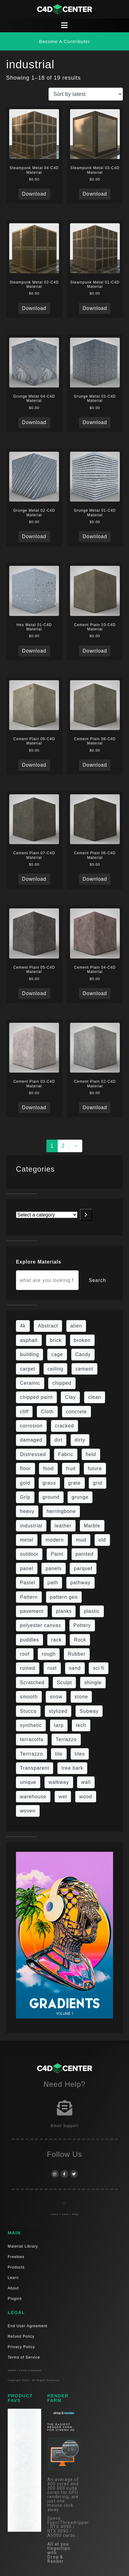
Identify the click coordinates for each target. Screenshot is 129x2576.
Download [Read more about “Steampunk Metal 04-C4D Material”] (34, 193)
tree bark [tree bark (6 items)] (72, 1768)
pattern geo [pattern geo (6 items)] (64, 1597)
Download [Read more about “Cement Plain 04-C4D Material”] (95, 993)
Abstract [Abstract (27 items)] (48, 1325)
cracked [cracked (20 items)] (64, 1425)
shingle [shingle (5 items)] (93, 1682)
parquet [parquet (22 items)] (83, 1568)
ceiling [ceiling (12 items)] (56, 1368)
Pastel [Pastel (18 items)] (27, 1582)
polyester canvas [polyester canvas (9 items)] (40, 1625)
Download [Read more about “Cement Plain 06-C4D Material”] (95, 879)
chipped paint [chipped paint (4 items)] (36, 1397)
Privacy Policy (21, 2347)
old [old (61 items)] (102, 1539)
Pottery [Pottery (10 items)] (82, 1625)
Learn (13, 2278)
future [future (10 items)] (95, 1468)
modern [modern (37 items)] (54, 1539)
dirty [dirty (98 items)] (80, 1440)
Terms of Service (24, 2357)
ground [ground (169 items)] (51, 1497)
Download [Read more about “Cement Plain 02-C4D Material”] (95, 1107)
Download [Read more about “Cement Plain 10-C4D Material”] (95, 650)
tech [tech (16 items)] (81, 1725)
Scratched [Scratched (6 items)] (32, 1682)
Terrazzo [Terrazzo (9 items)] (66, 1739)
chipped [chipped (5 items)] (61, 1383)
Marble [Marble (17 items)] (92, 1525)
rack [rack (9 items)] (56, 1639)
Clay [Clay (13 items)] (70, 1397)
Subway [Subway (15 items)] (89, 1711)
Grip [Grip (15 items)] (25, 1497)
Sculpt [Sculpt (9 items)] (64, 1682)
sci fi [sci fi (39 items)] (98, 1668)
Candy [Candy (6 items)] (83, 1354)
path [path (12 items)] (53, 1582)
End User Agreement (27, 2326)
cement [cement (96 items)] (84, 1368)
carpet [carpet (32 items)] (27, 1368)
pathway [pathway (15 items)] (80, 1582)
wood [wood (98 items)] (85, 1796)
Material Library (23, 2246)
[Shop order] (86, 94)
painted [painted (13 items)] (85, 1554)
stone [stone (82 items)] (81, 1696)
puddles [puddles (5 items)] (29, 1639)
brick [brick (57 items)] (56, 1340)
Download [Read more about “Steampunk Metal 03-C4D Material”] (95, 193)
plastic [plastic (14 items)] (92, 1611)
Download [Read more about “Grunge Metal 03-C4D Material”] (95, 422)
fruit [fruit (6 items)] (71, 1468)
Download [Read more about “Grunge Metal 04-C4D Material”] (34, 422)
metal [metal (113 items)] (26, 1539)
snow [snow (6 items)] (56, 1696)
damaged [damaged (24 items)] (31, 1440)
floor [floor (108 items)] (25, 1468)
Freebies (16, 2257)
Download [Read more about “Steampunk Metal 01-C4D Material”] (95, 308)
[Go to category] (86, 1215)
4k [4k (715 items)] (23, 1325)
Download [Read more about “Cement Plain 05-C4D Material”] (34, 993)
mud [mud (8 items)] (81, 1539)
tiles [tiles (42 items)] (80, 1753)
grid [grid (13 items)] (97, 1483)
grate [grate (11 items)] (74, 1483)
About (13, 2288)
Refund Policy (21, 2336)
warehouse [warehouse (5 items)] (33, 1796)
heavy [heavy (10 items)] (27, 1511)
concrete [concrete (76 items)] (76, 1411)
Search (97, 1280)
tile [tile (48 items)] (58, 1753)
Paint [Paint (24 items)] (57, 1554)
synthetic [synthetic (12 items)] (31, 1725)
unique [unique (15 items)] (28, 1782)
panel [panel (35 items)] (26, 1568)
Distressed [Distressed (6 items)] (33, 1454)
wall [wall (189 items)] (86, 1782)
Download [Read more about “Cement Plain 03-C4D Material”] (34, 1107)
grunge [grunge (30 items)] (80, 1497)
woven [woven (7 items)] (28, 1810)
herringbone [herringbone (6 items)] (61, 1511)
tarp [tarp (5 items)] (59, 1725)
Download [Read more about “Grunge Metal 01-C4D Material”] (95, 536)
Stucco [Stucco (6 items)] (28, 1711)
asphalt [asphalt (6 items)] (29, 1340)
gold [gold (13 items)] (25, 1483)
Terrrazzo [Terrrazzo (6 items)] (31, 1753)
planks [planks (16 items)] (64, 1611)
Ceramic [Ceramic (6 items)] (30, 1383)
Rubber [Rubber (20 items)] (77, 1654)
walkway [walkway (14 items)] (59, 1782)
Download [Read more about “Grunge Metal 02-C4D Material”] (34, 536)
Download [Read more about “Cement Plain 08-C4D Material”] (95, 765)
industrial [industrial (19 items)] (31, 1525)
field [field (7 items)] (91, 1454)
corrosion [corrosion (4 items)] (31, 1425)
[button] (64, 41)
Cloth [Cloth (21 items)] (47, 1411)
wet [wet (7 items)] (63, 1796)
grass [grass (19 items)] (49, 1483)
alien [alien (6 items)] (76, 1325)
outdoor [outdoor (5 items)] (29, 1554)
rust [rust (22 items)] (52, 1668)
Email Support (64, 2126)
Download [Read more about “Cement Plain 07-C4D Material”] (34, 879)
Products (16, 2267)
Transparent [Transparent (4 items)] (34, 1768)
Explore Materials (38, 1261)
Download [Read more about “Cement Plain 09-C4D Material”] (34, 765)
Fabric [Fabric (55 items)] (65, 1454)
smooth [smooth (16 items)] (29, 1696)
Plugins (15, 2298)
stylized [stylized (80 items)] (58, 1711)
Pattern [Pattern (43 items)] (29, 1597)
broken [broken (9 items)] (82, 1340)
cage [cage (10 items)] (57, 1354)
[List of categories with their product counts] (46, 1215)
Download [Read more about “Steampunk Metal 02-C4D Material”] (34, 308)
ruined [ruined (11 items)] (27, 1668)
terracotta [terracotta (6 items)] (32, 1739)
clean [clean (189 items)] (94, 1397)
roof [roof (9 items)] (24, 1654)
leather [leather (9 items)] (63, 1525)
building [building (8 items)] (29, 1354)
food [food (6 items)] (48, 1468)
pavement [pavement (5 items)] (32, 1611)
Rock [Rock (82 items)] (80, 1639)
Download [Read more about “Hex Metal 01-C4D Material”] (34, 650)
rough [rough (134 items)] (49, 1654)
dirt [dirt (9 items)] (58, 1440)
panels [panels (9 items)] (53, 1568)
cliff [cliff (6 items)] (24, 1411)
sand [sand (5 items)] (75, 1668)
